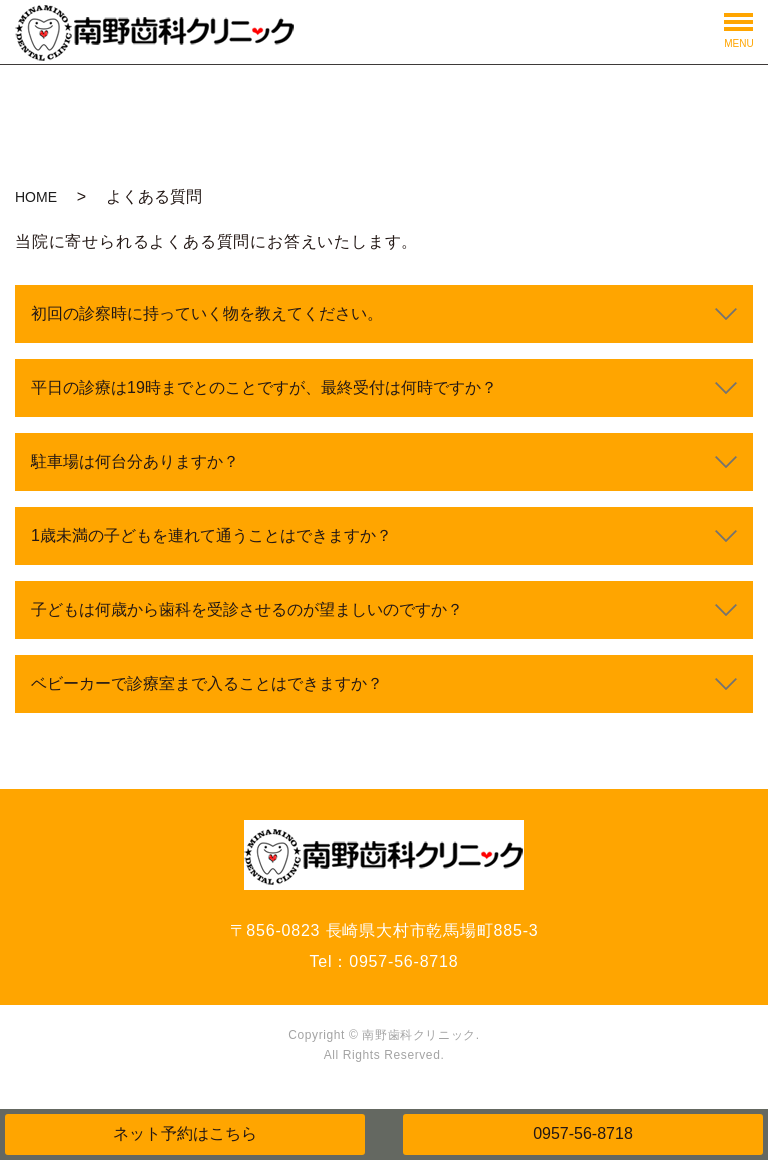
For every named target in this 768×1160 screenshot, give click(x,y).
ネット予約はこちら (185, 1133)
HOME (36, 197)
